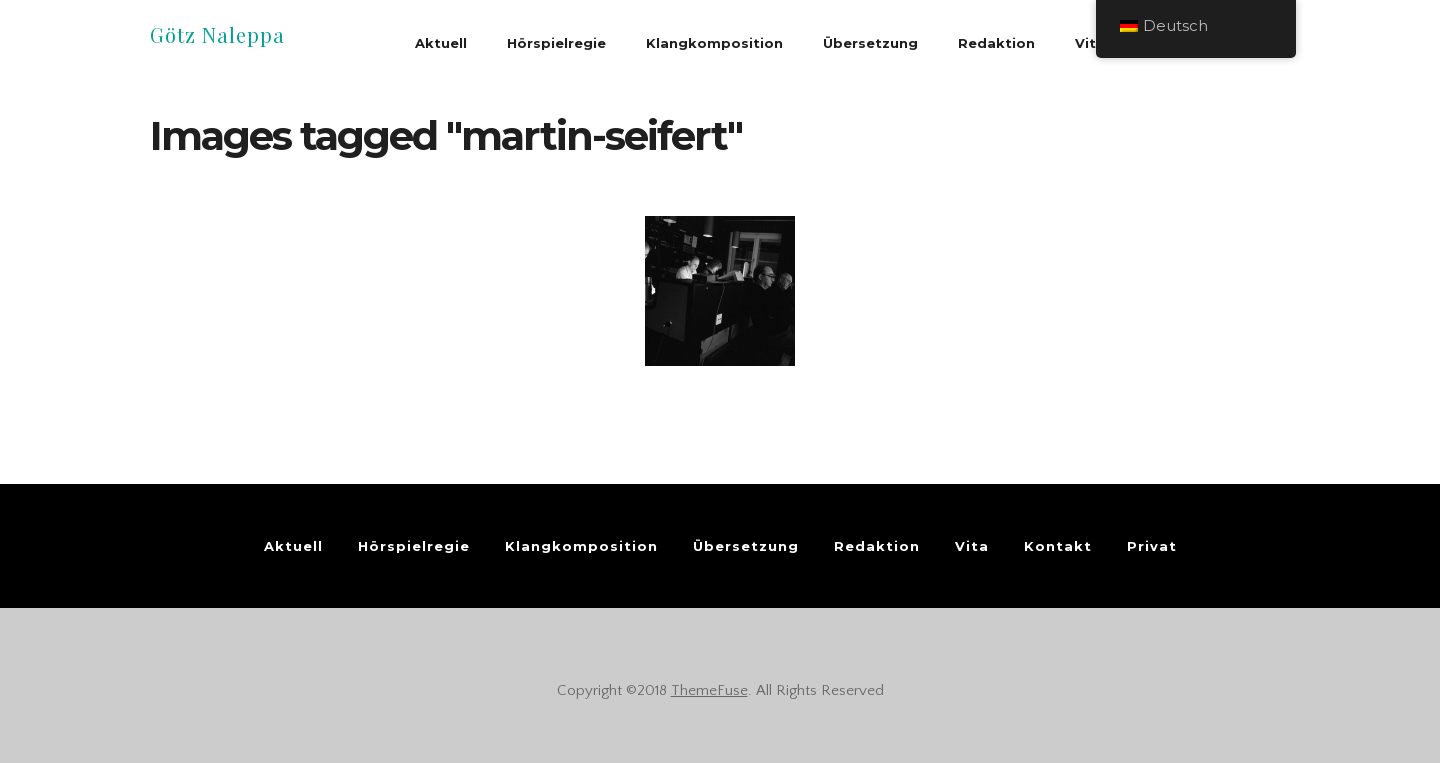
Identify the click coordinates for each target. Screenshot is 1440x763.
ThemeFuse (709, 690)
